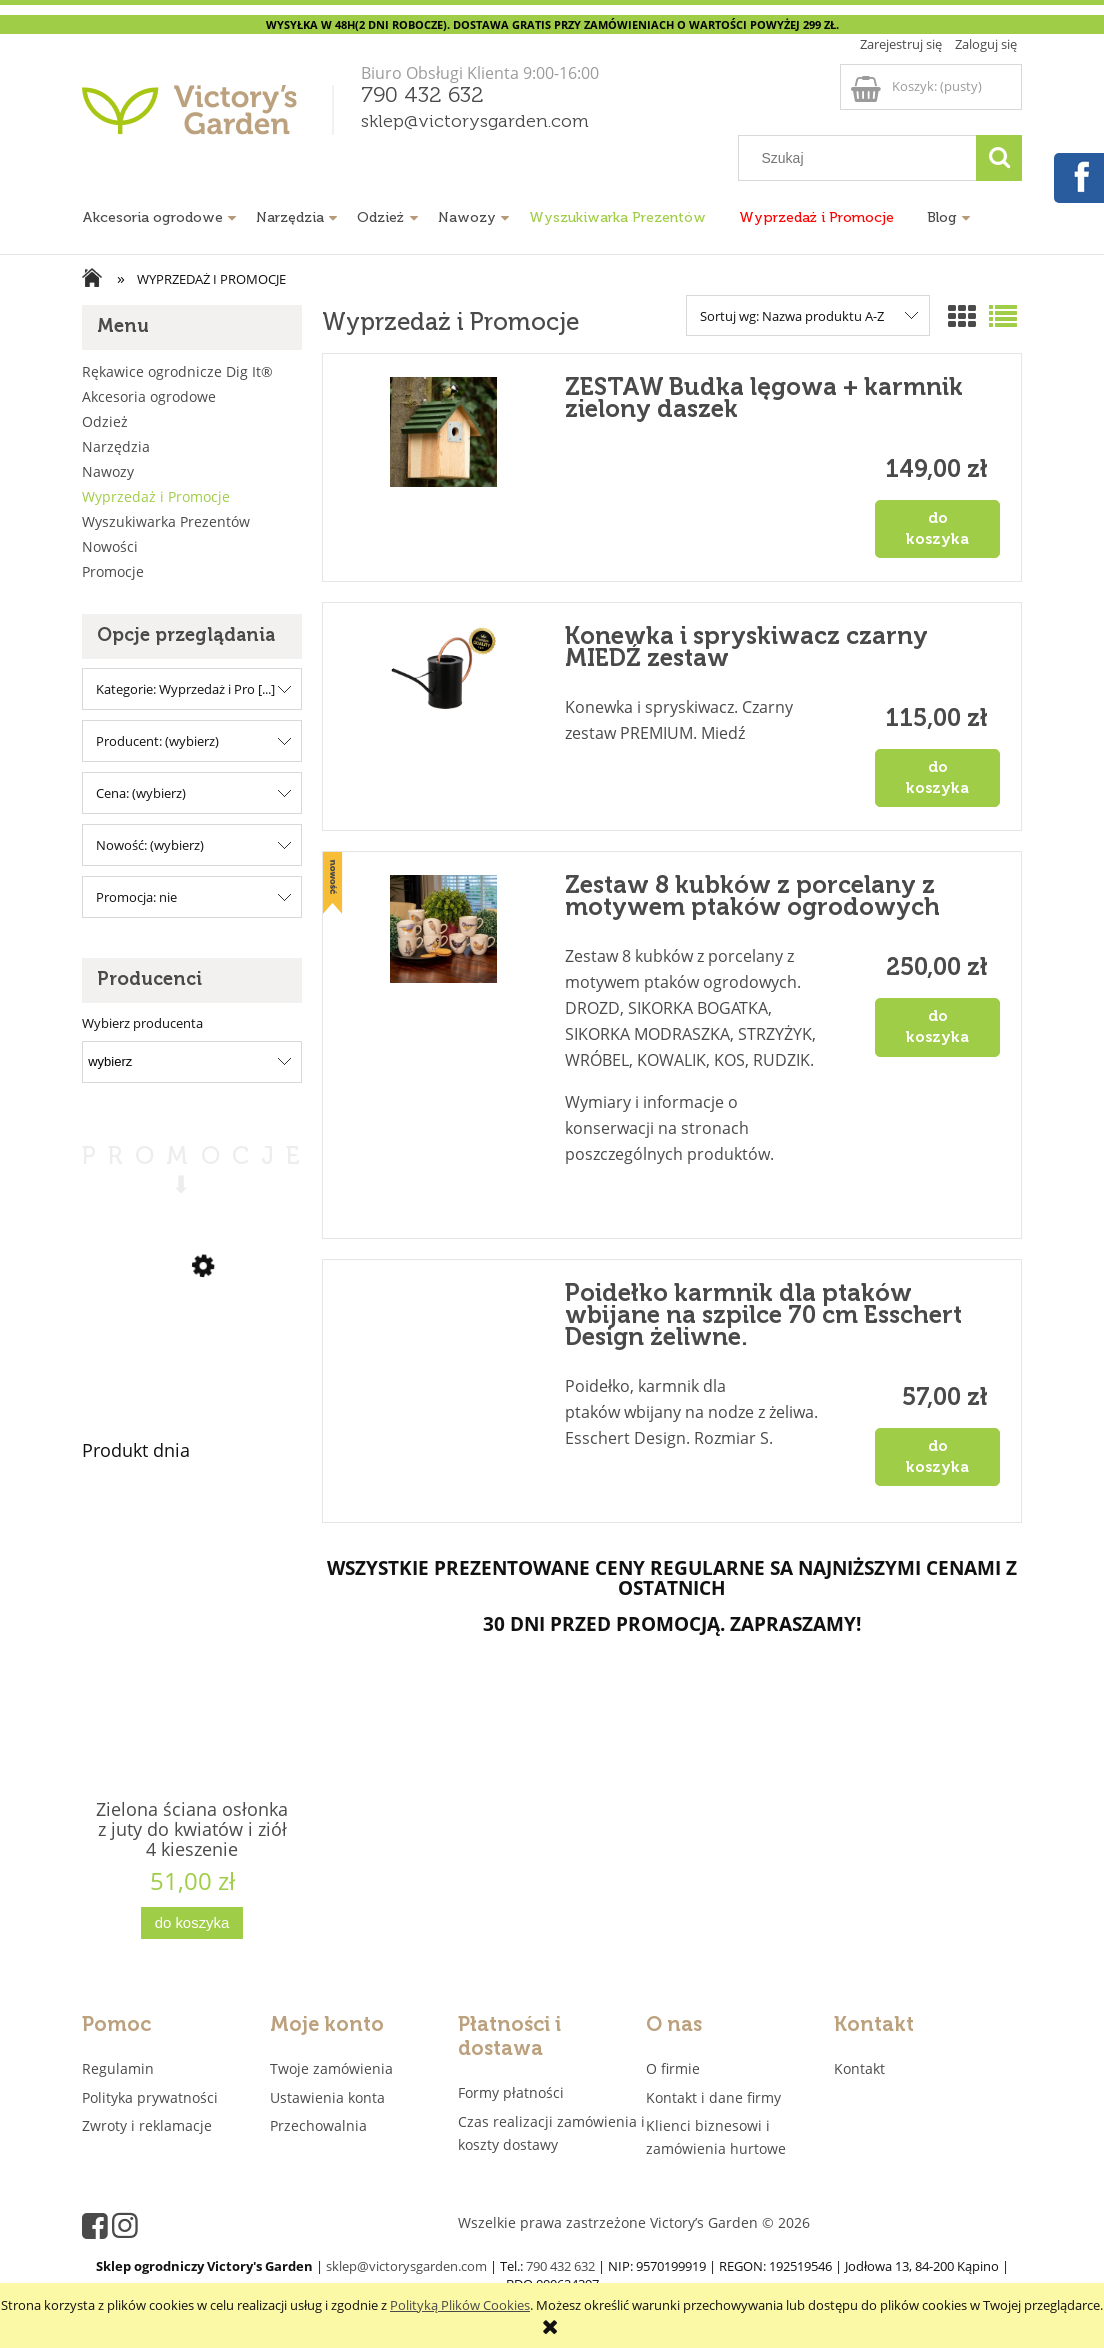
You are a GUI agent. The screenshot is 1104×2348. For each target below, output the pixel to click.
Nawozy (108, 471)
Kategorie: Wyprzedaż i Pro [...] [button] (185, 689)
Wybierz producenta (142, 1023)
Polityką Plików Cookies (460, 2305)
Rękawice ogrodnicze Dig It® (177, 371)
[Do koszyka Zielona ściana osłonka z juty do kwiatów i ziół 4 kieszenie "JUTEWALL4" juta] (192, 1923)
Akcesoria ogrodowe (149, 396)
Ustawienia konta (327, 2097)
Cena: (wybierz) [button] (141, 793)
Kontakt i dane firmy (713, 2097)
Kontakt (859, 2068)
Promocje (113, 571)
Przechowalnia (318, 2125)
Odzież (105, 421)
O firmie (673, 2068)
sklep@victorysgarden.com (475, 122)
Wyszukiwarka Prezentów (166, 521)
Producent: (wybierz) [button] (157, 741)
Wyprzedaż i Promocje (156, 496)
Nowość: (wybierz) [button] (150, 845)
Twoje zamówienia (331, 2068)
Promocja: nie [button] (136, 897)
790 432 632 (422, 96)
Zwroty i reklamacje (147, 2125)
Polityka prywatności (150, 2097)
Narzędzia (116, 446)
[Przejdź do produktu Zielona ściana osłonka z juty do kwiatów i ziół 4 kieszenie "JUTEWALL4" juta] (192, 1680)
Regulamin (118, 2068)
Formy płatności (511, 2092)
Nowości (110, 546)
